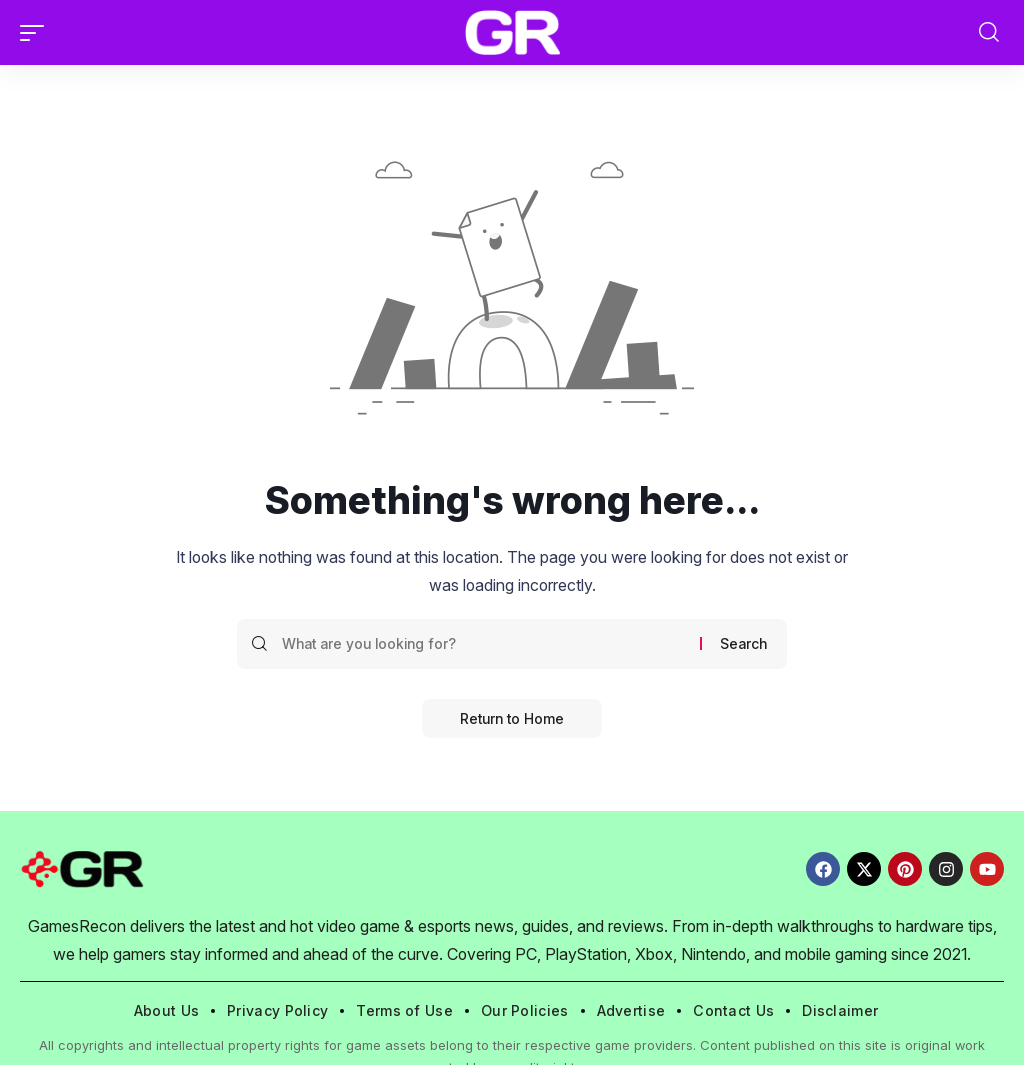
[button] (37, 33)
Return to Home (512, 718)
